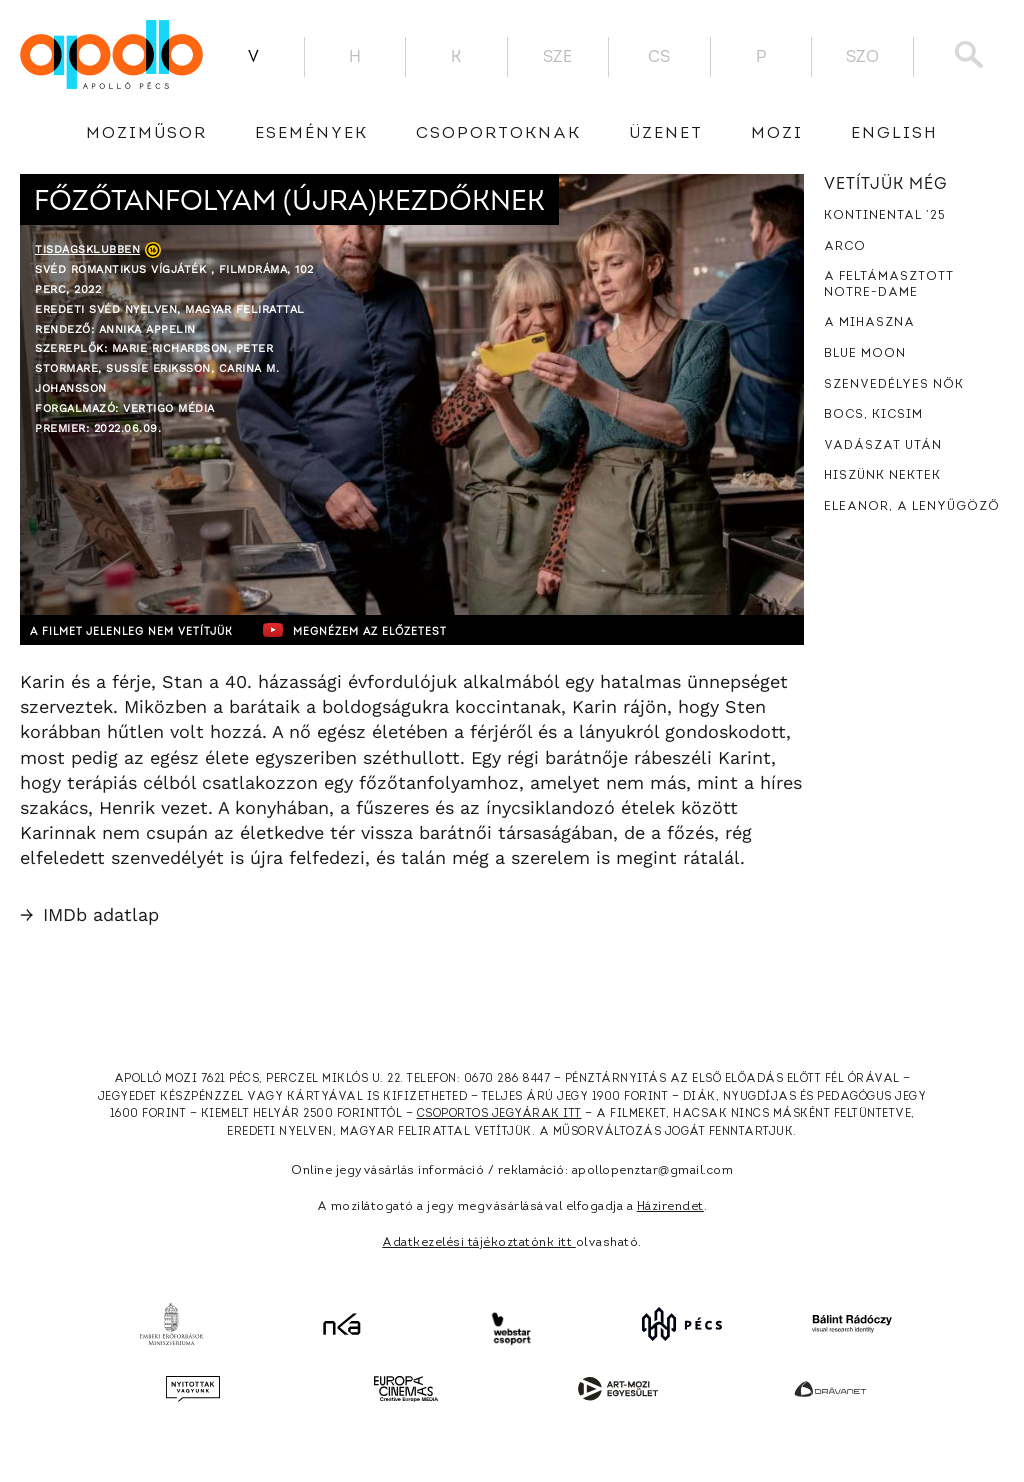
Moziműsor (146, 134)
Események (311, 134)
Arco (845, 247)
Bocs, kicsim (873, 415)
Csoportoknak (498, 134)
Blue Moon (865, 354)
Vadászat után (883, 446)
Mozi (777, 134)
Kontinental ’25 (885, 216)
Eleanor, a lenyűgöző (912, 507)
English (894, 134)
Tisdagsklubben (87, 249)
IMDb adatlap (89, 914)
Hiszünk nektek (882, 476)
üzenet (666, 134)
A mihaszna (869, 323)
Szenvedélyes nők (894, 385)
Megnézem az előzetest (409, 630)
